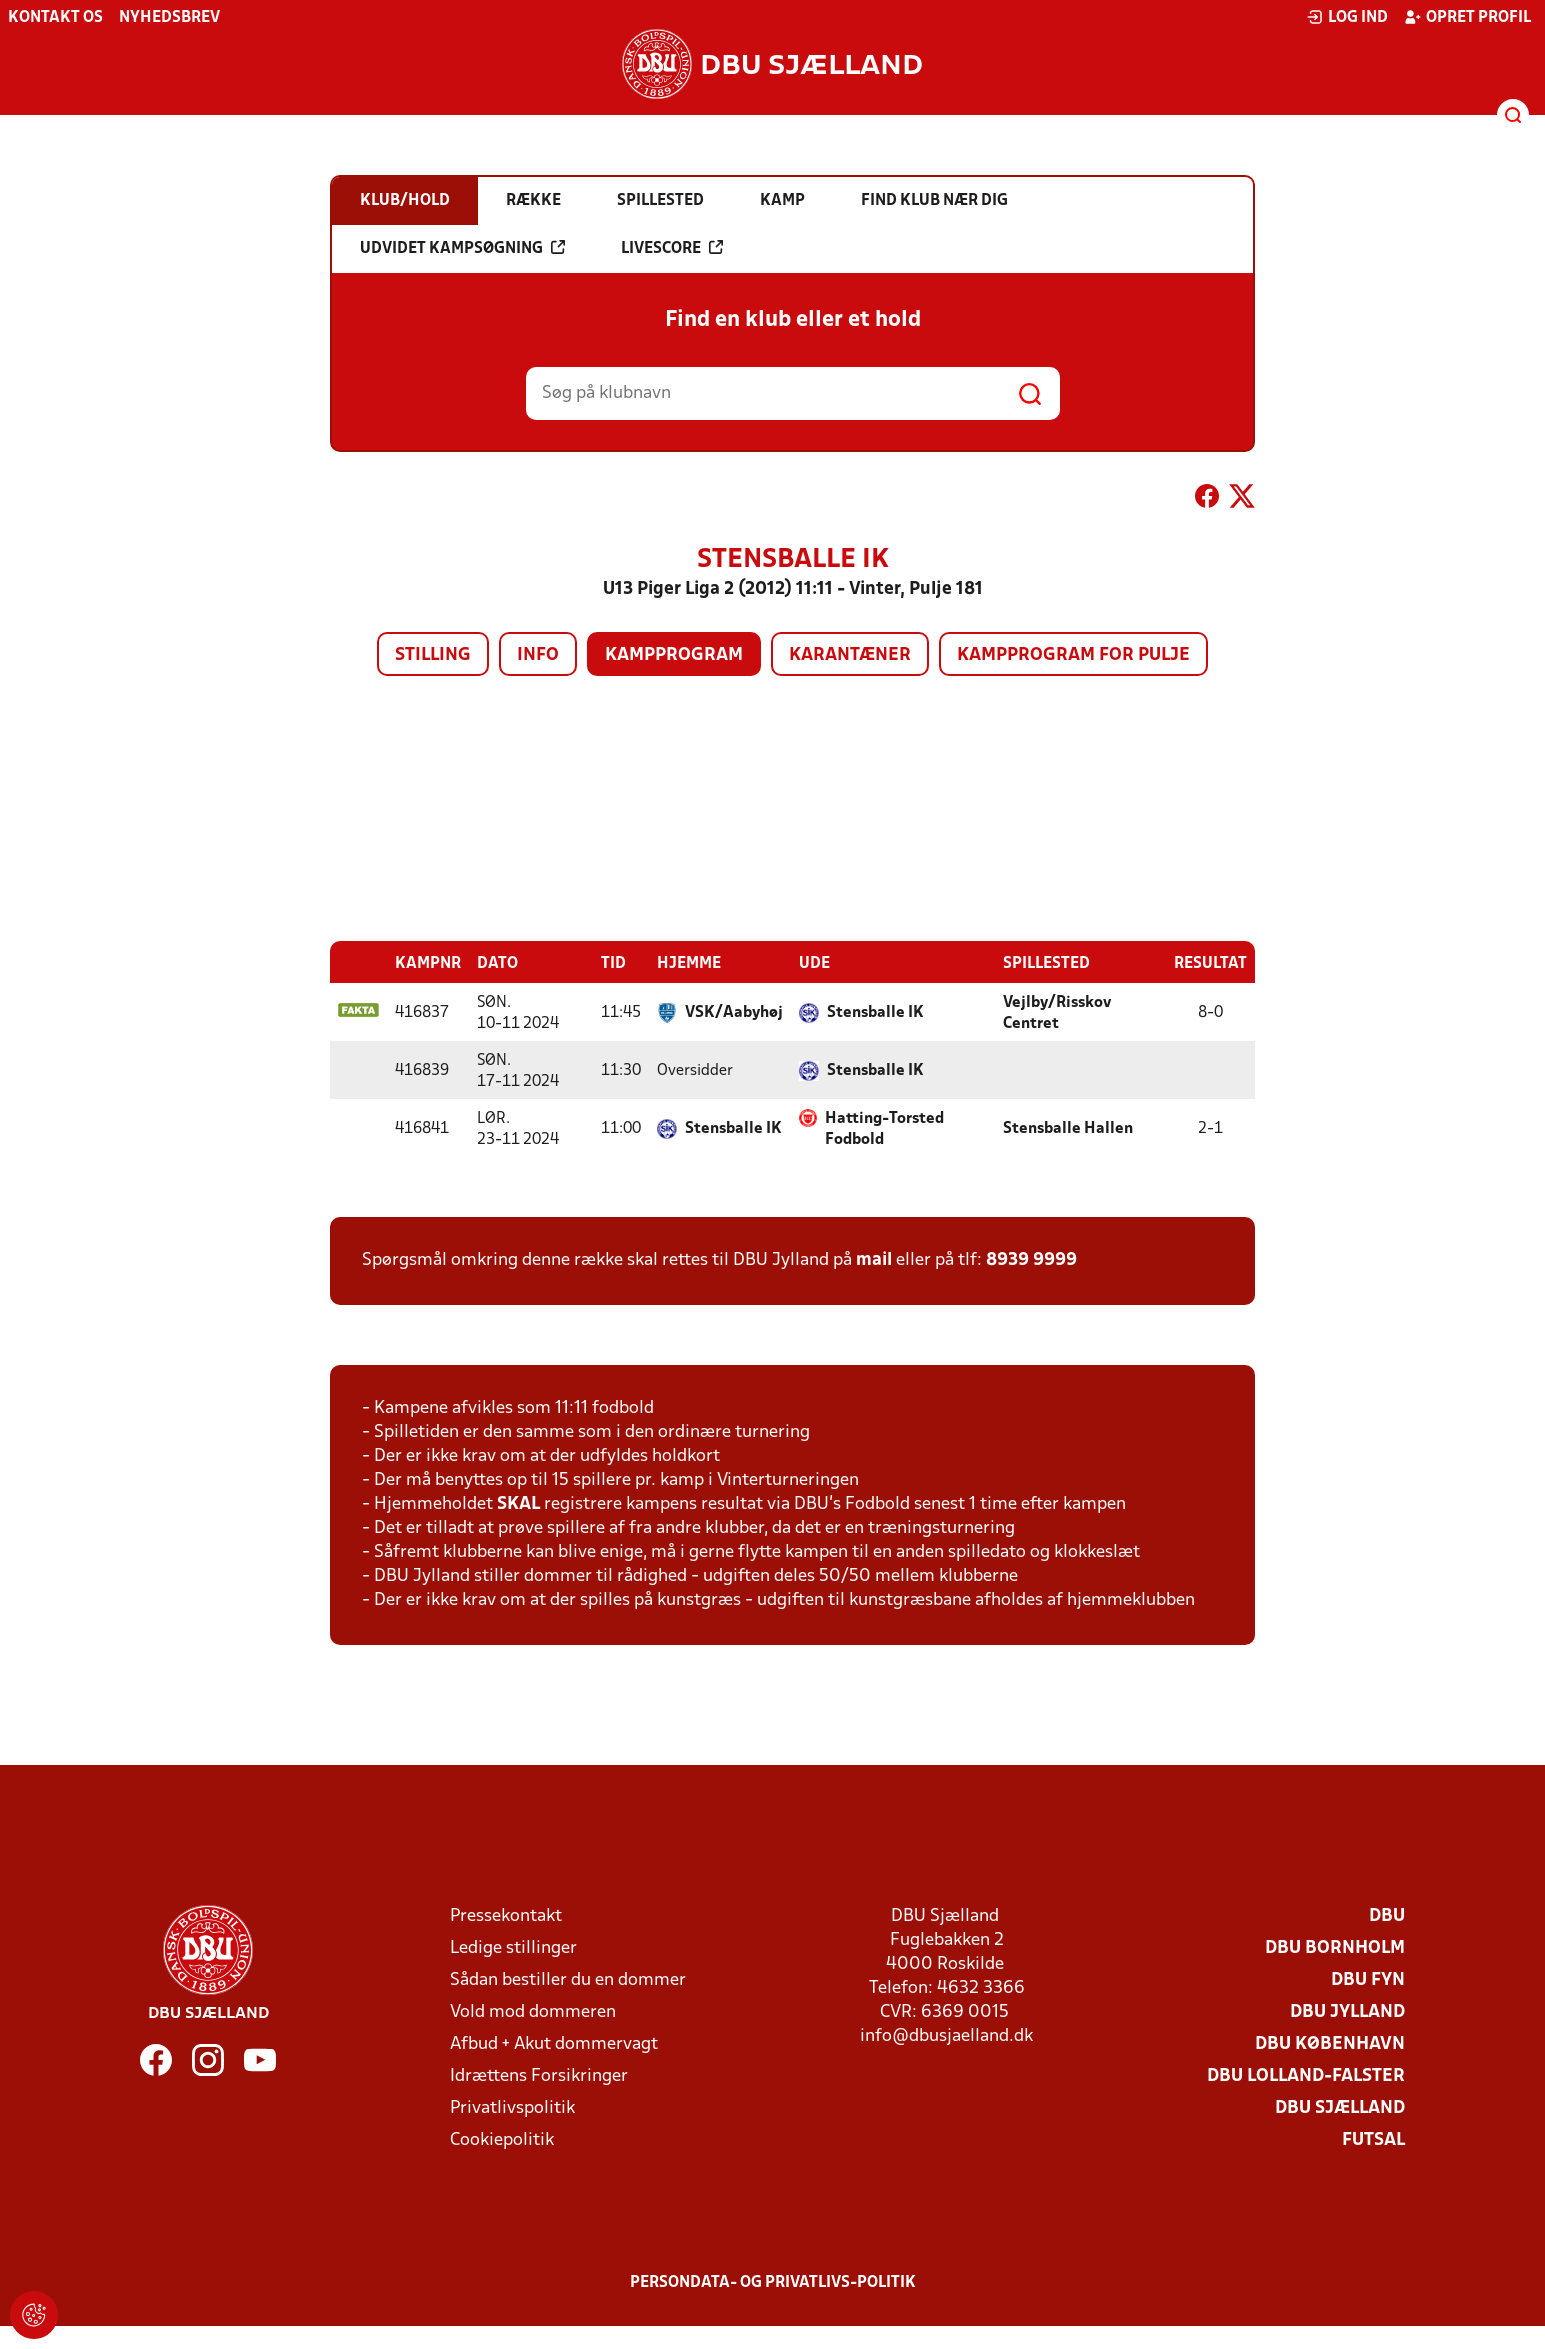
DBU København (1330, 2043)
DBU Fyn (1368, 1979)
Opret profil (1467, 17)
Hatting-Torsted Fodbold (884, 1128)
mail (874, 1259)
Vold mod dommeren (533, 2011)
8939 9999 (1031, 1259)
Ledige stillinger (513, 1947)
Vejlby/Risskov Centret (1057, 1012)
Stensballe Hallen (1068, 1128)
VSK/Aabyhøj (734, 1012)
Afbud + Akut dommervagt (554, 2043)
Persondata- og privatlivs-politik (773, 2282)
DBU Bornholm (1335, 1947)
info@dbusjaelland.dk (946, 2035)
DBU (1387, 1915)
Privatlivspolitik (512, 2107)
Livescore (672, 248)
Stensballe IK (875, 1012)
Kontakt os (55, 18)
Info (538, 655)
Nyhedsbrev (169, 18)
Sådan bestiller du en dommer (568, 1979)
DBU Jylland (1347, 2011)
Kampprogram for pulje (1073, 655)
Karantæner (850, 655)
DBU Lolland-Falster (1306, 2075)
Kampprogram (674, 655)
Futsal (1373, 2139)
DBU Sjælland (1340, 2107)
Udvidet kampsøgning (462, 248)
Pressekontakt (506, 1915)
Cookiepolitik (502, 2139)
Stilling (433, 655)
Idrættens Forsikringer (539, 2075)
